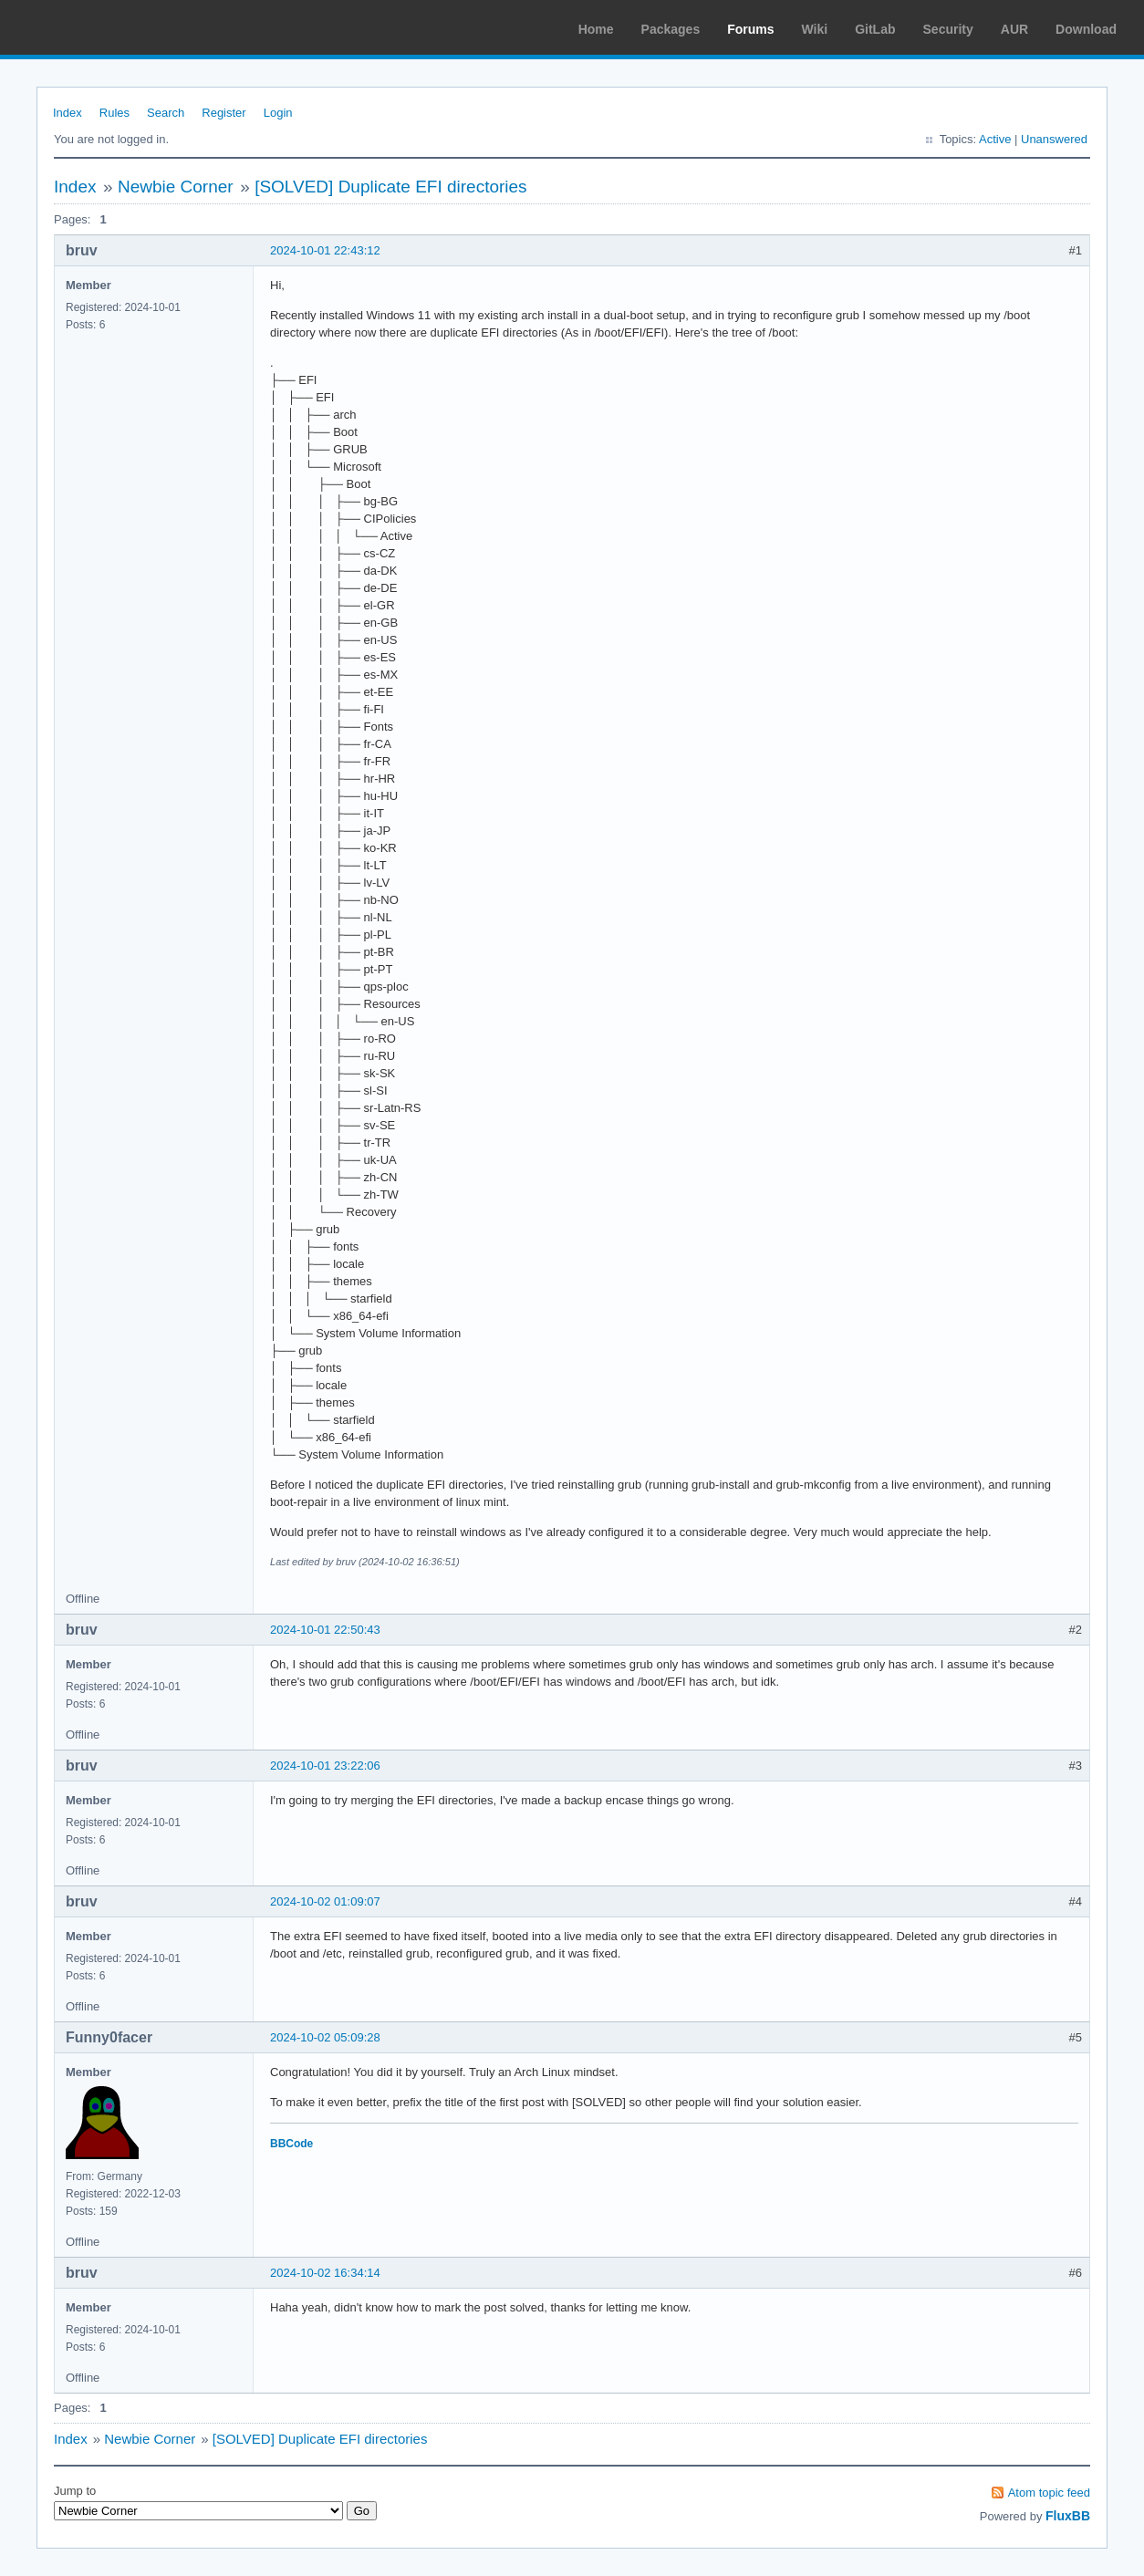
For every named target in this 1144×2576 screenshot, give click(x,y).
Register (223, 112)
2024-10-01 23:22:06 (325, 1765)
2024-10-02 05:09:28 (325, 2037)
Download (1086, 29)
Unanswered (1054, 139)
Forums (750, 29)
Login (278, 112)
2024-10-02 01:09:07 (325, 1901)
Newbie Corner (176, 186)
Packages (671, 29)
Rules (114, 112)
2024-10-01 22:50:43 (325, 1629)
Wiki (815, 29)
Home (596, 29)
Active (995, 139)
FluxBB (1067, 2515)
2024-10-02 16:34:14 (325, 2273)
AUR (1014, 29)
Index (67, 112)
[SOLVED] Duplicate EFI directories (390, 186)
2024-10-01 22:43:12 (325, 250)
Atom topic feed (1049, 2492)
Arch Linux (100, 27)
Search (165, 112)
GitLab (875, 29)
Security (948, 29)
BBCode (291, 2143)
